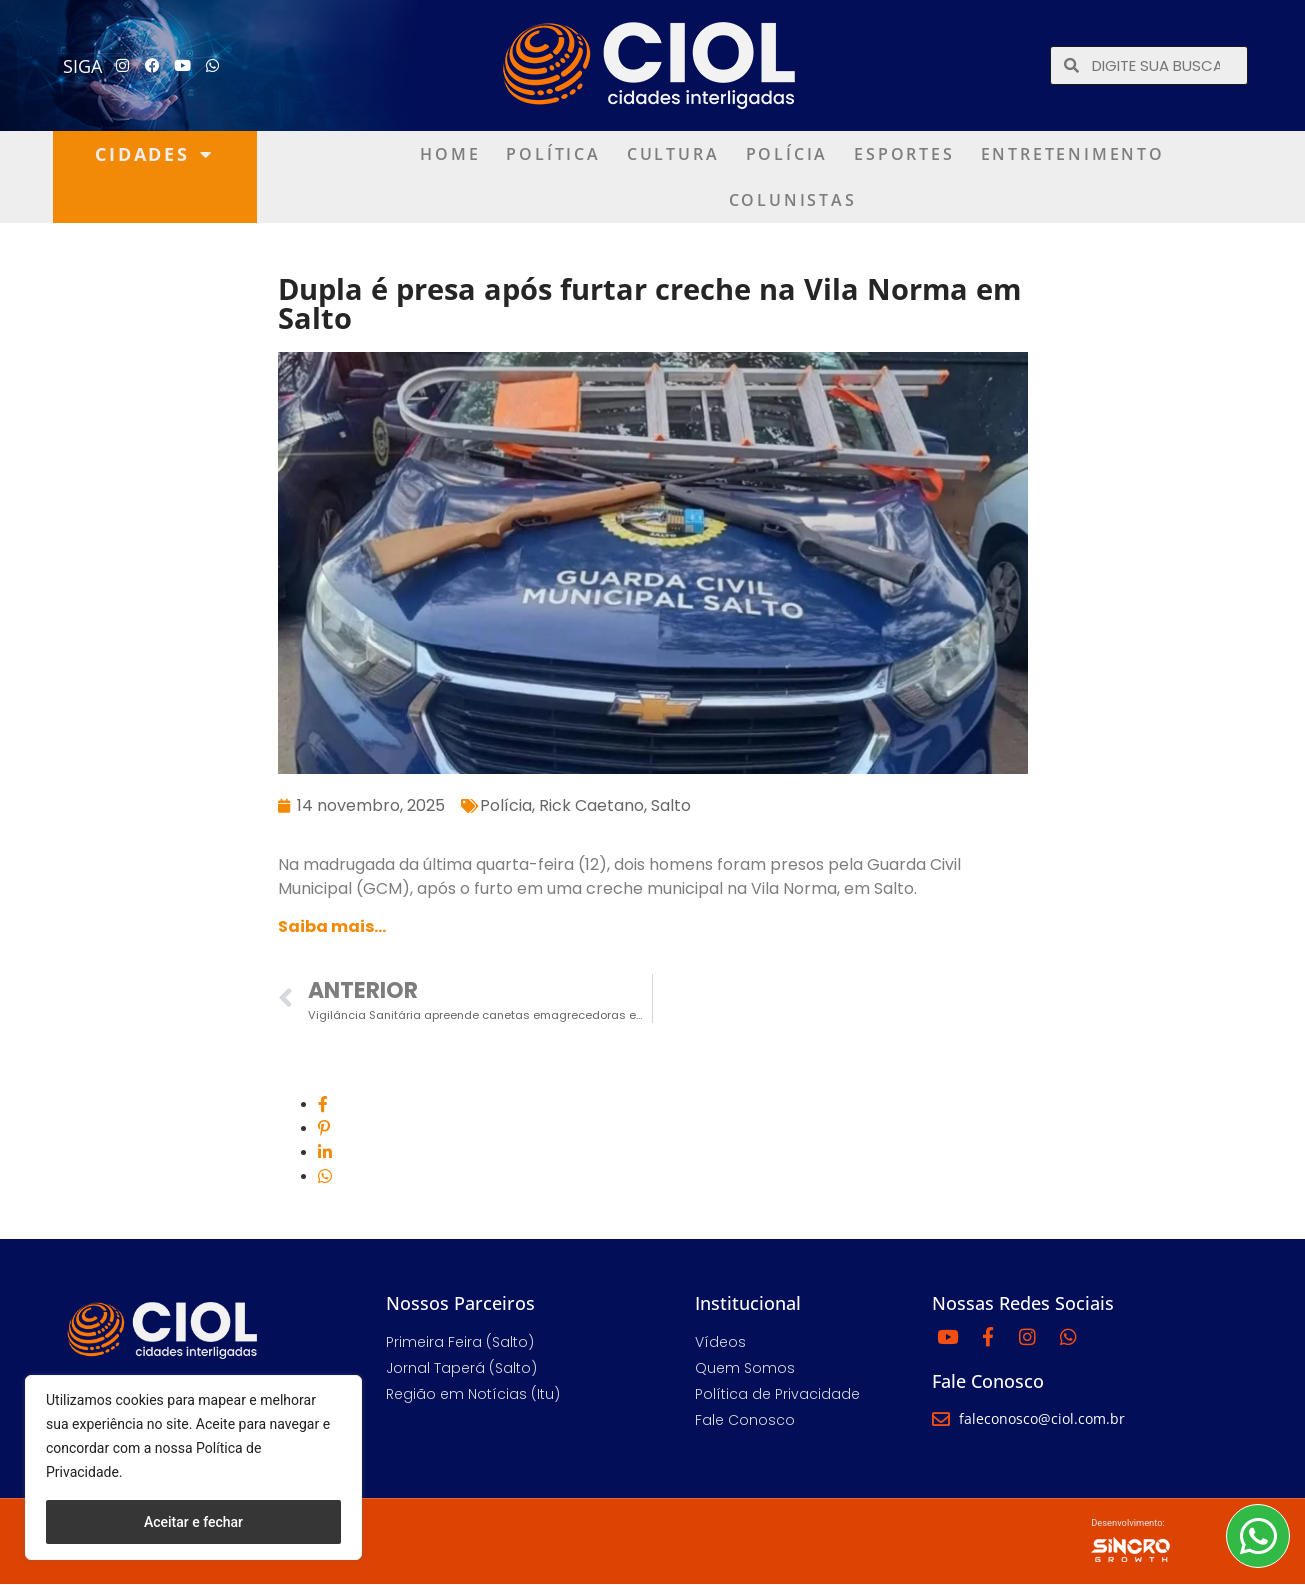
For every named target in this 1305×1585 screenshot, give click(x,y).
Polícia (787, 154)
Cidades (154, 154)
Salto (671, 805)
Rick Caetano (591, 805)
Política (553, 154)
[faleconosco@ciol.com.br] (941, 1419)
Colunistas (793, 200)
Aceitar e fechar (193, 1522)
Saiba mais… (332, 926)
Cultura (673, 154)
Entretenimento (1073, 154)
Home (450, 154)
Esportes (904, 154)
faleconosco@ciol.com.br (1042, 1418)
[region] (193, 1467)
